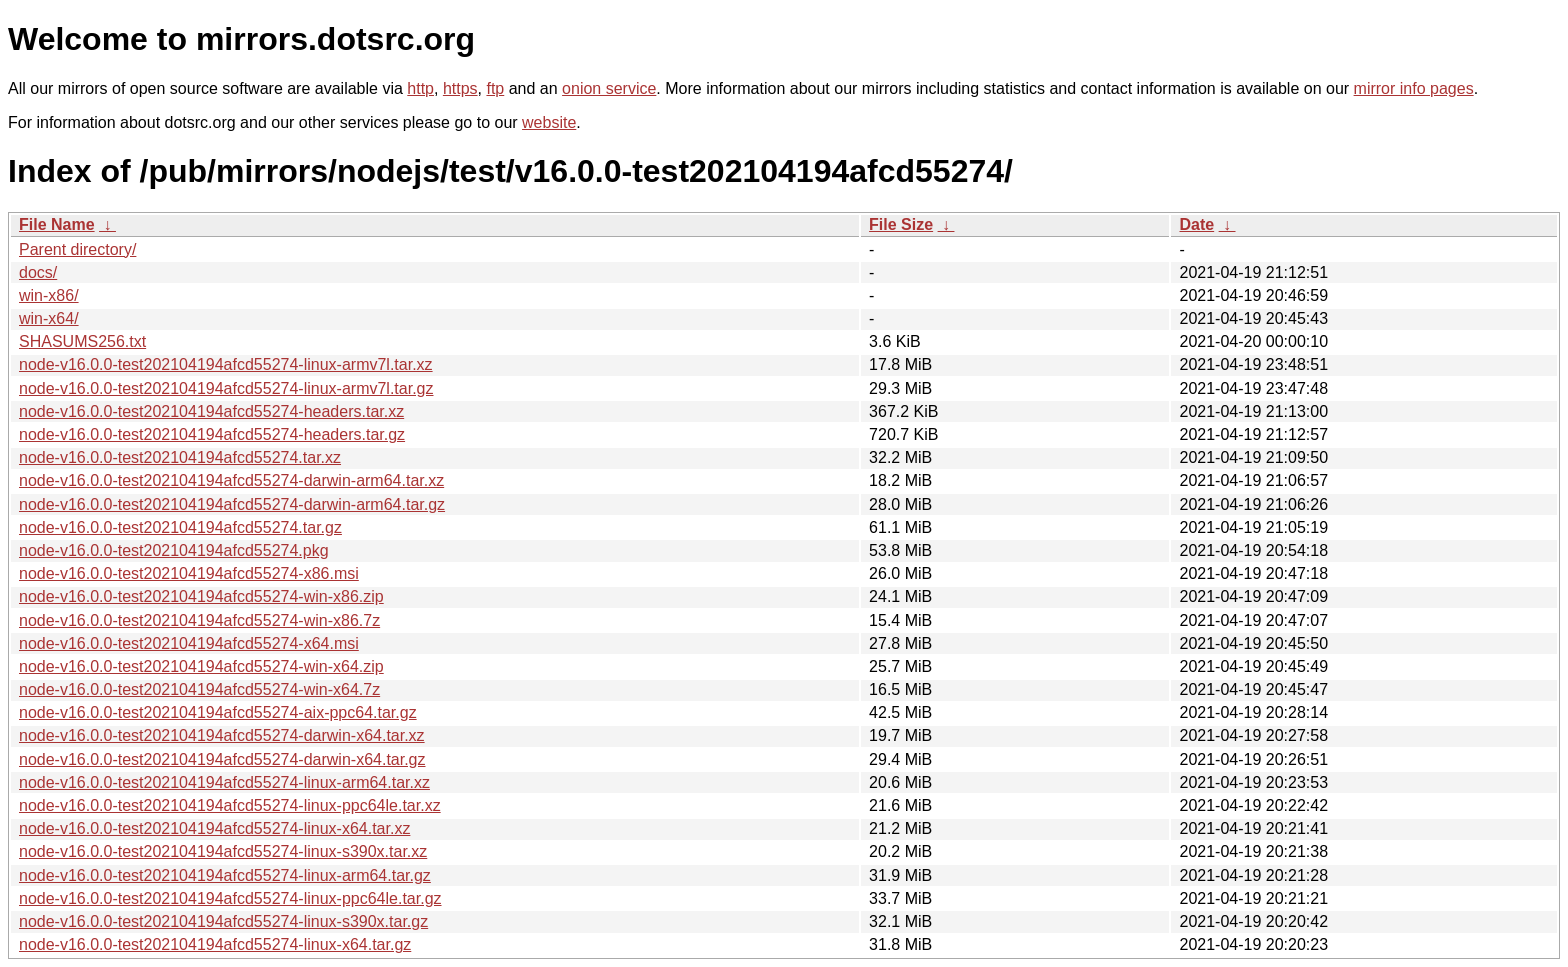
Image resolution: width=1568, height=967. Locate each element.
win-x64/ (49, 318)
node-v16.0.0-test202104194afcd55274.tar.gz (180, 527)
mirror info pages (1414, 88)
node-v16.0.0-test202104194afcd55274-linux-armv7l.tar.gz (226, 388)
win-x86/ (49, 295)
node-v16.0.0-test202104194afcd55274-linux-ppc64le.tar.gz (230, 898)
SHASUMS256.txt (82, 341)
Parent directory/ (77, 249)
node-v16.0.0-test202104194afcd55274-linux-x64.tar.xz (214, 828)
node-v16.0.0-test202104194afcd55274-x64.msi (189, 643)
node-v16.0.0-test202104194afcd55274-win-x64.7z (199, 689)
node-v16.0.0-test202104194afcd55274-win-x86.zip (201, 596)
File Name (57, 224)
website (549, 122)
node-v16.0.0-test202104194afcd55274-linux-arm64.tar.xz (224, 782)
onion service (609, 88)
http (420, 88)
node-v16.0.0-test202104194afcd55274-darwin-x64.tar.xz (222, 735)
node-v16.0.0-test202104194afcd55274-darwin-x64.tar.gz (222, 759)
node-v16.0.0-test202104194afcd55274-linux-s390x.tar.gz (223, 921)
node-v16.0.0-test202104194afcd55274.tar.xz (180, 457)
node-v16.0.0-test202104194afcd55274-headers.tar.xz (211, 411)
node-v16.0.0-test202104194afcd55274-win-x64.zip (201, 666)
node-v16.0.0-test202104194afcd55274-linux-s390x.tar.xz (223, 851)
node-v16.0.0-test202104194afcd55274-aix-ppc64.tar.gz (218, 712)
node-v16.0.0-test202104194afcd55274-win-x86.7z (199, 620)
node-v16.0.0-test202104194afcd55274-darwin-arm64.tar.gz (232, 504)
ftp (495, 88)
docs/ (38, 272)
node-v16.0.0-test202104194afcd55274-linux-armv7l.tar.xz (226, 364)
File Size (901, 224)
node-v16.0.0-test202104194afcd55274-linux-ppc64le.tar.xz (230, 805)
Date (1196, 224)
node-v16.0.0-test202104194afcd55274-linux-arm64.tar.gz (225, 875)
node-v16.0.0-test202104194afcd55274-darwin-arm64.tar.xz (231, 480)
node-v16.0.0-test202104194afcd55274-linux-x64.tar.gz (215, 944)
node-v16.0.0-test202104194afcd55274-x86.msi (189, 573)
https (460, 88)
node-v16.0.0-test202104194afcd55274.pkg (174, 550)
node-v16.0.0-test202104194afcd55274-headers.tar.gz (212, 434)
